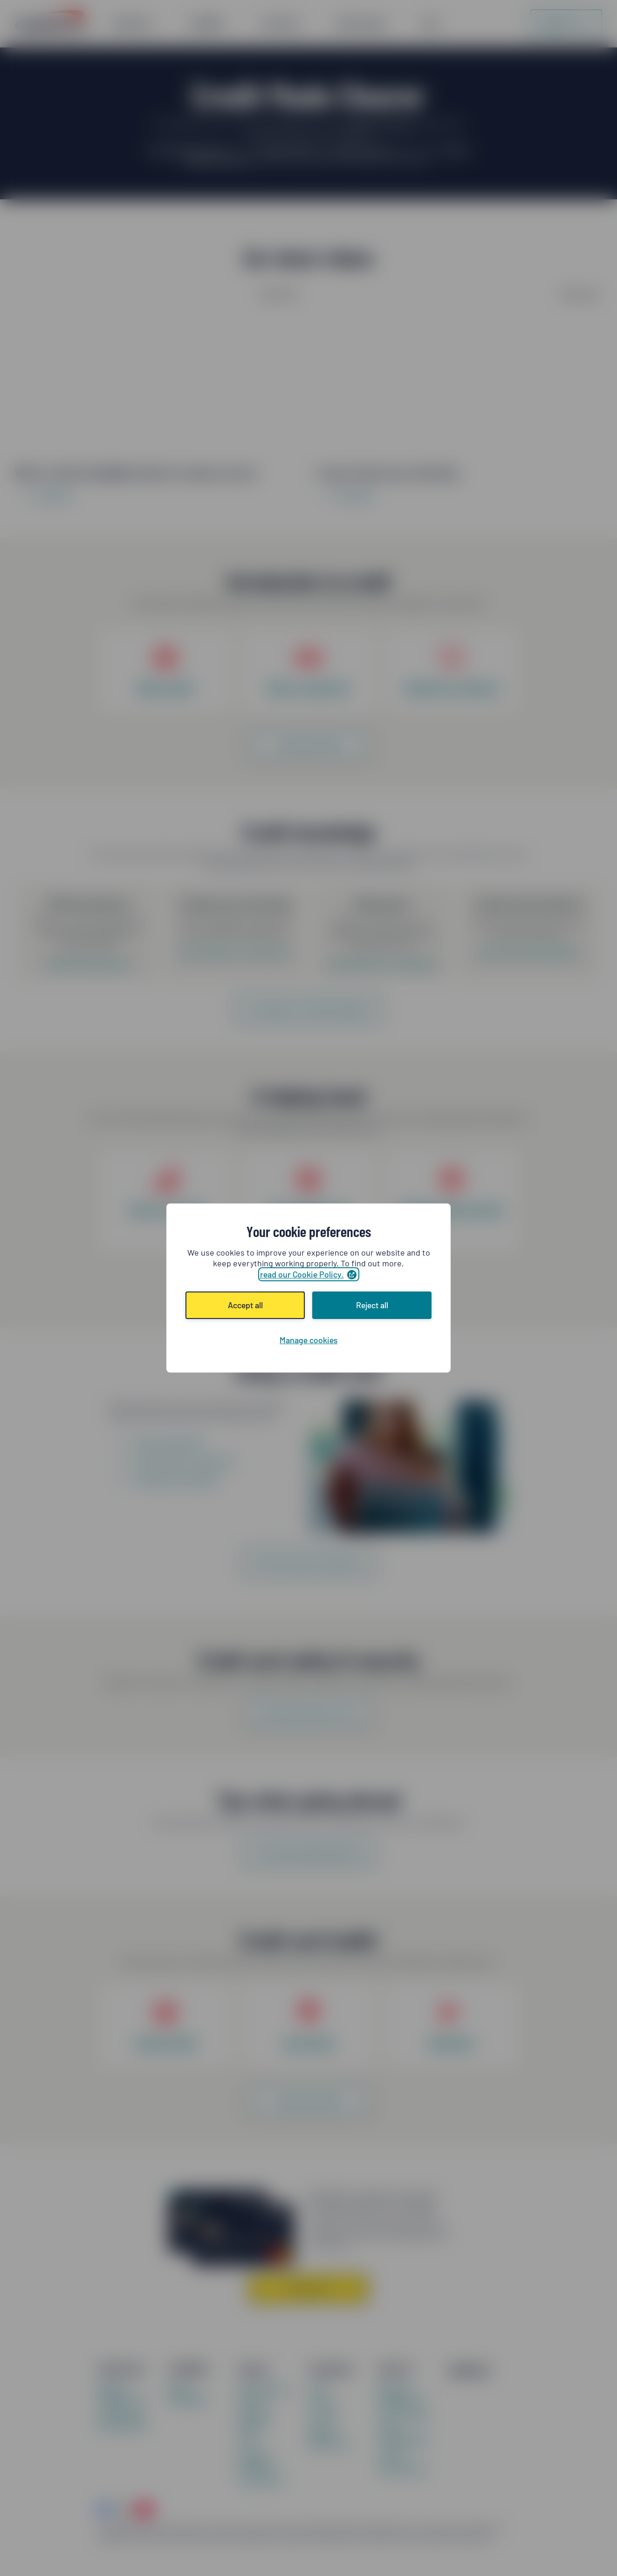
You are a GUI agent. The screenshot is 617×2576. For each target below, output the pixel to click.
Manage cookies (308, 1340)
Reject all (372, 1305)
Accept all (245, 1305)
